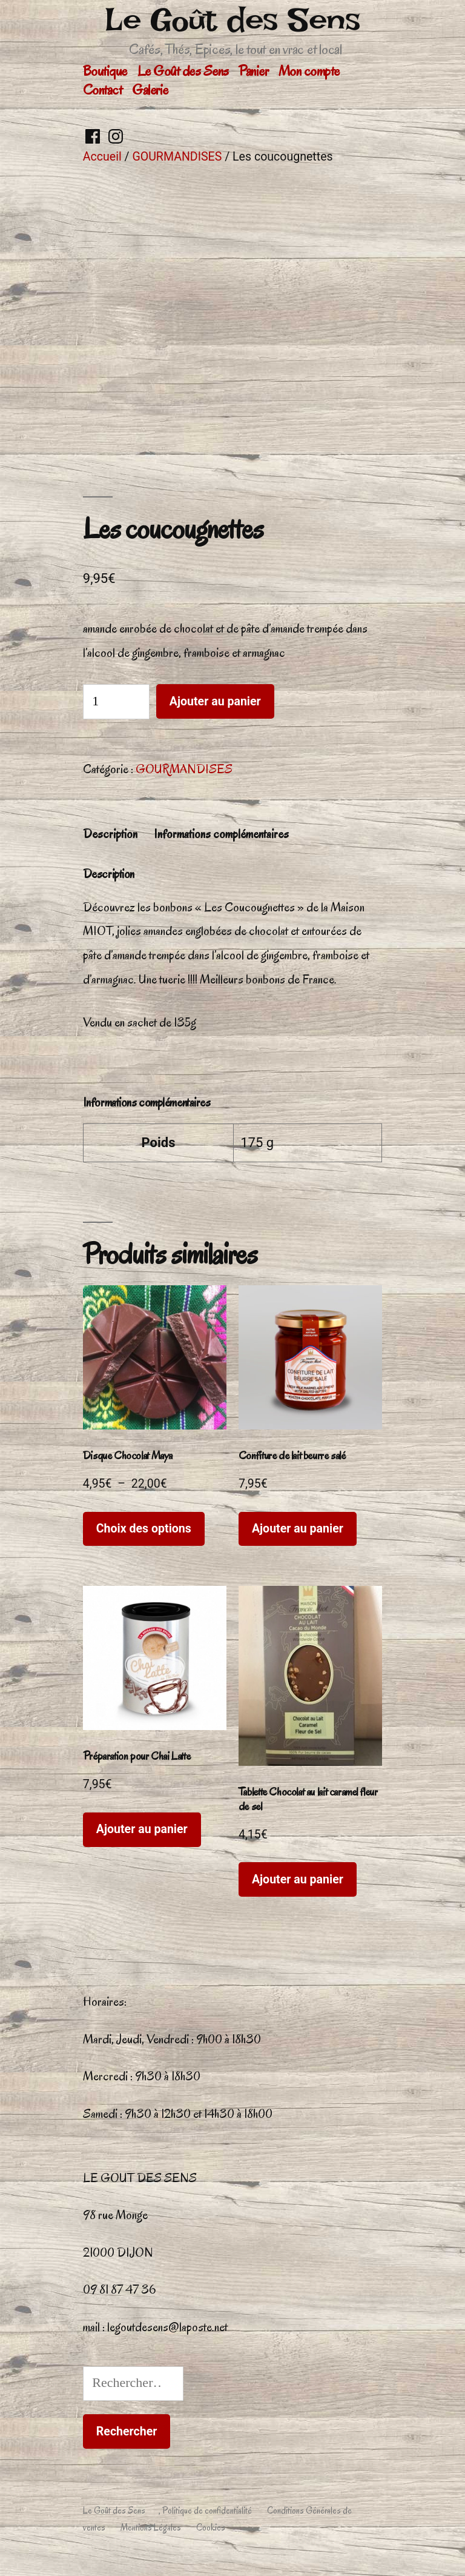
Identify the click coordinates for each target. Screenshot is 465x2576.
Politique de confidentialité (207, 2510)
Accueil (102, 157)
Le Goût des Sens (232, 19)
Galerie (150, 89)
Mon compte (309, 71)
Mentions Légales (150, 2527)
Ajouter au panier (215, 701)
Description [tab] (110, 833)
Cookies (210, 2527)
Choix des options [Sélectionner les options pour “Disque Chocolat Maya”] (143, 1529)
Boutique (105, 71)
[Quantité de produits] (116, 701)
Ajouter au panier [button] (297, 1529)
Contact (102, 89)
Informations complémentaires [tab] (221, 833)
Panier (253, 71)
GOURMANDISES (177, 157)
